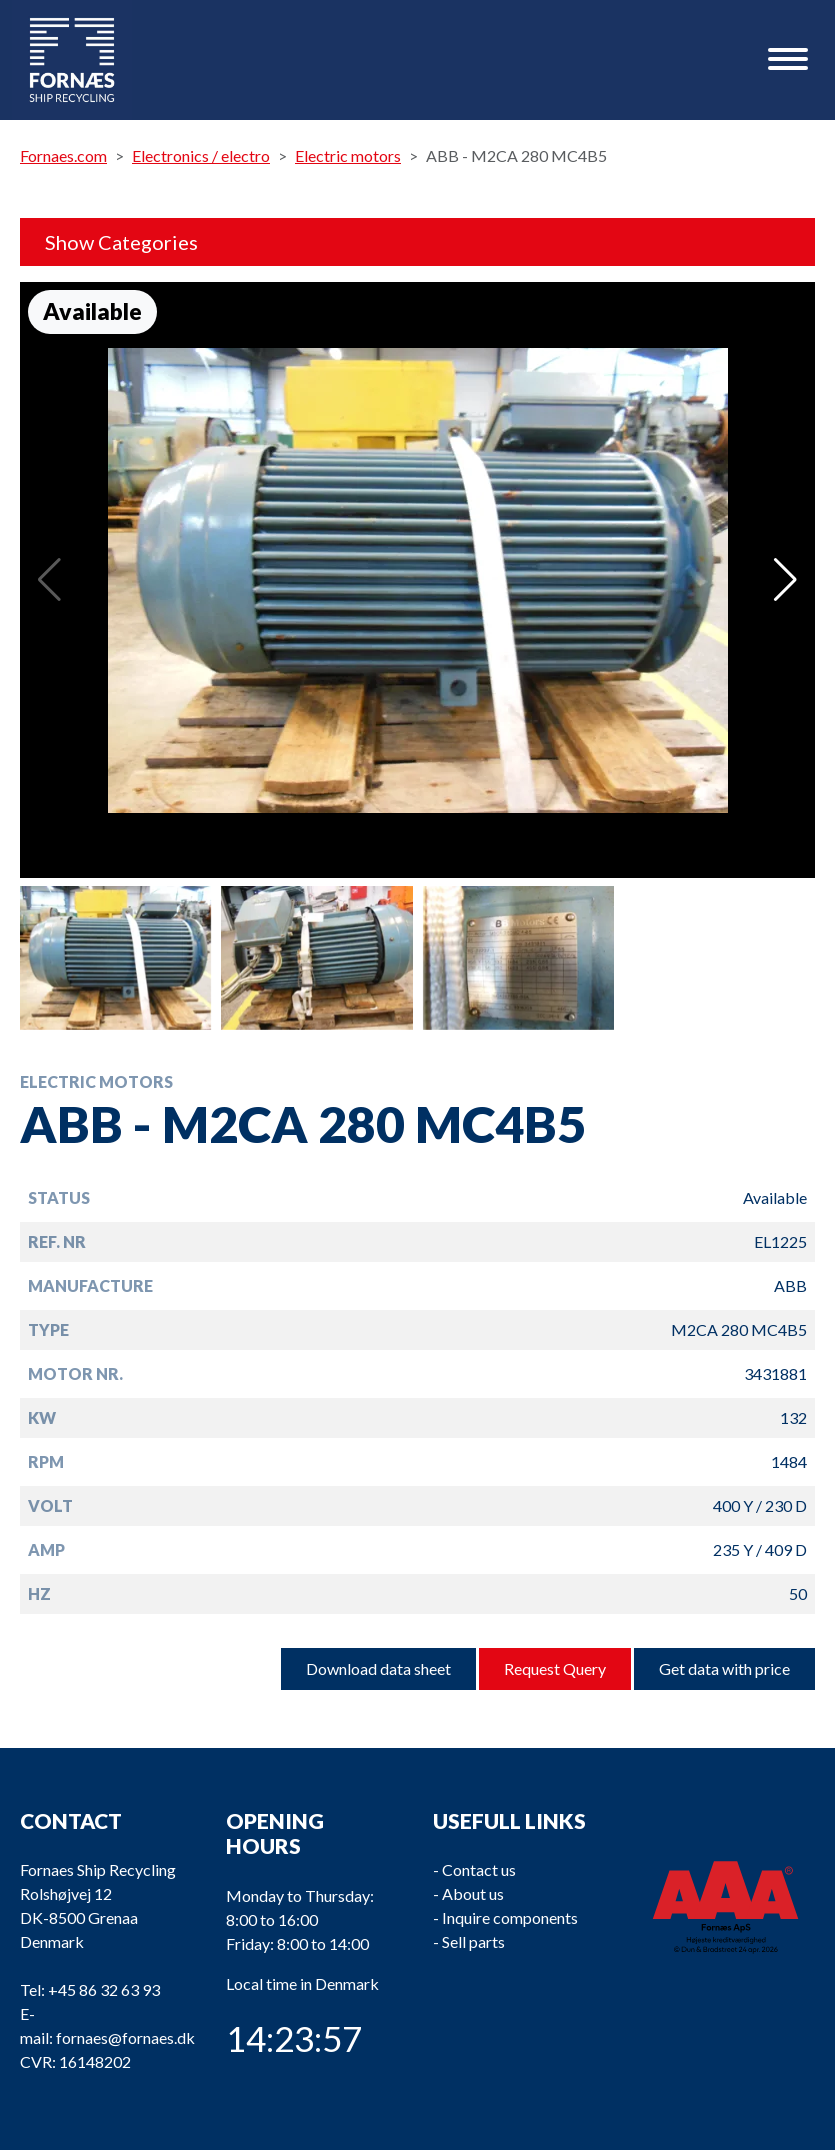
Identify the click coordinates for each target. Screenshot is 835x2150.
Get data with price (724, 1668)
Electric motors (348, 155)
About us (473, 1893)
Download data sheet (378, 1668)
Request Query (555, 1668)
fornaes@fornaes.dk (125, 2037)
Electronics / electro (201, 155)
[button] (785, 580)
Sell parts (473, 1941)
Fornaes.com (63, 155)
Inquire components (510, 1917)
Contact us (479, 1869)
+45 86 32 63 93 (104, 1989)
